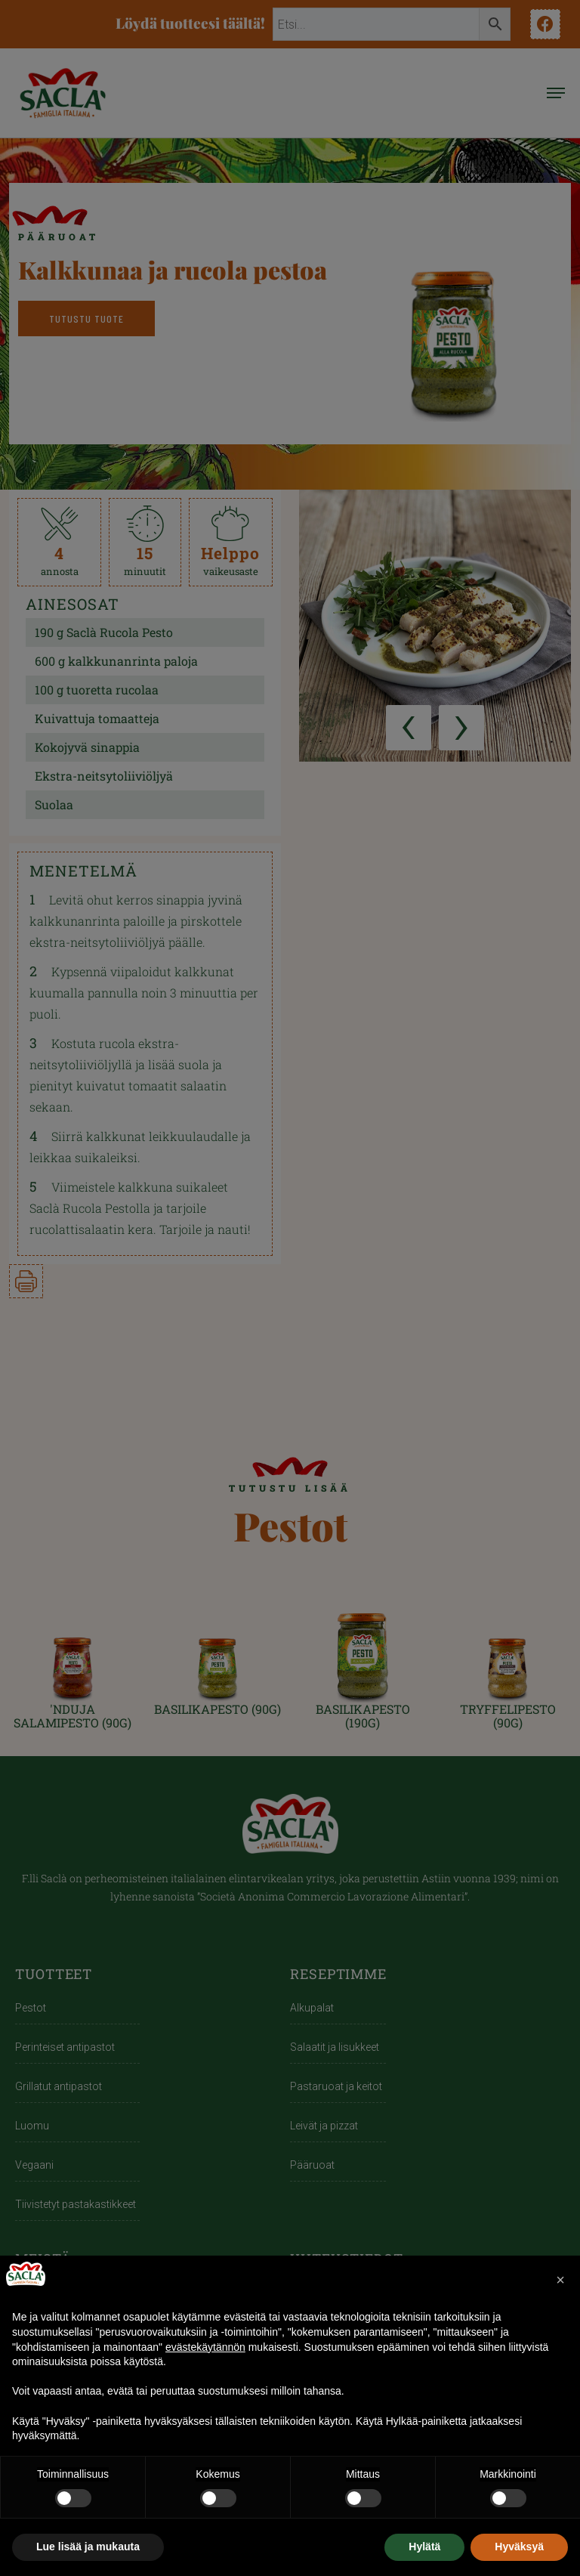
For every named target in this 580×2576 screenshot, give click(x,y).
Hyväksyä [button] (519, 2546)
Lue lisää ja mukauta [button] (88, 2546)
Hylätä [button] (424, 2546)
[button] (560, 2280)
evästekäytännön (205, 2347)
